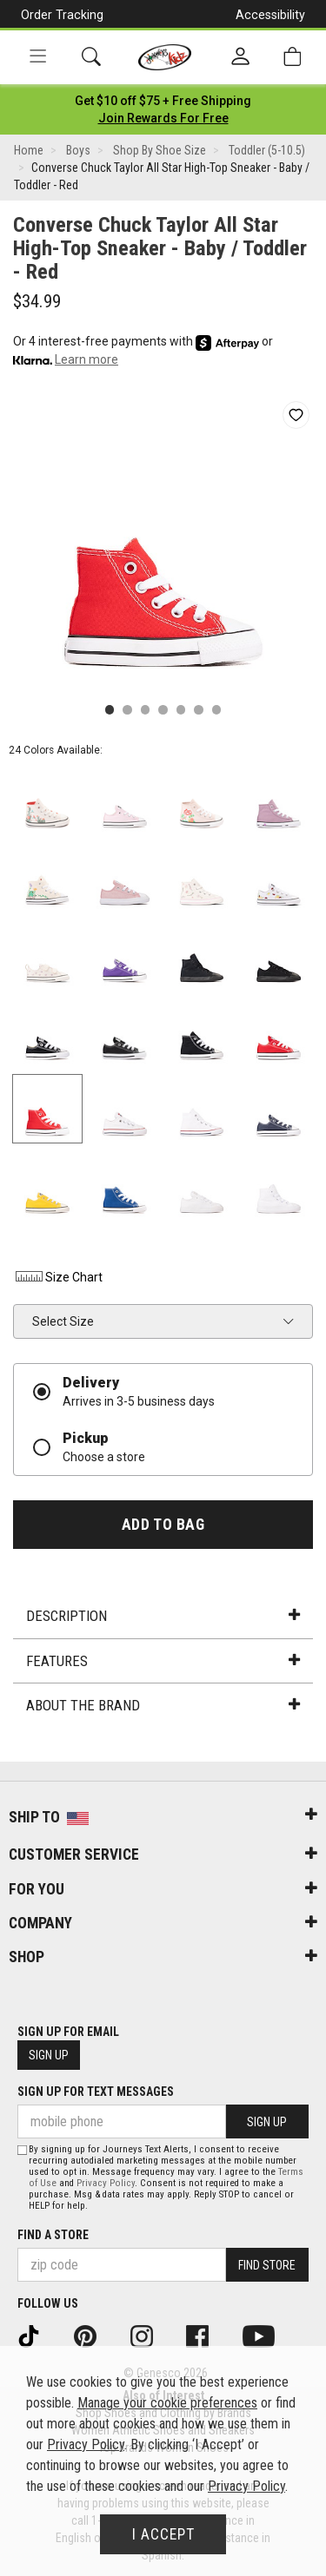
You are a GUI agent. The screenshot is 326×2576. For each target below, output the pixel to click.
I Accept (163, 2534)
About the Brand (162, 1705)
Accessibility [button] (270, 15)
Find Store (267, 2265)
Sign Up (49, 2055)
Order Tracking (62, 15)
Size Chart (58, 1277)
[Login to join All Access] (163, 100)
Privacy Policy (106, 2183)
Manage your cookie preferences (167, 2403)
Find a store (53, 2235)
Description (162, 1616)
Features (162, 1661)
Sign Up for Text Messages (95, 2091)
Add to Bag (163, 1524)
